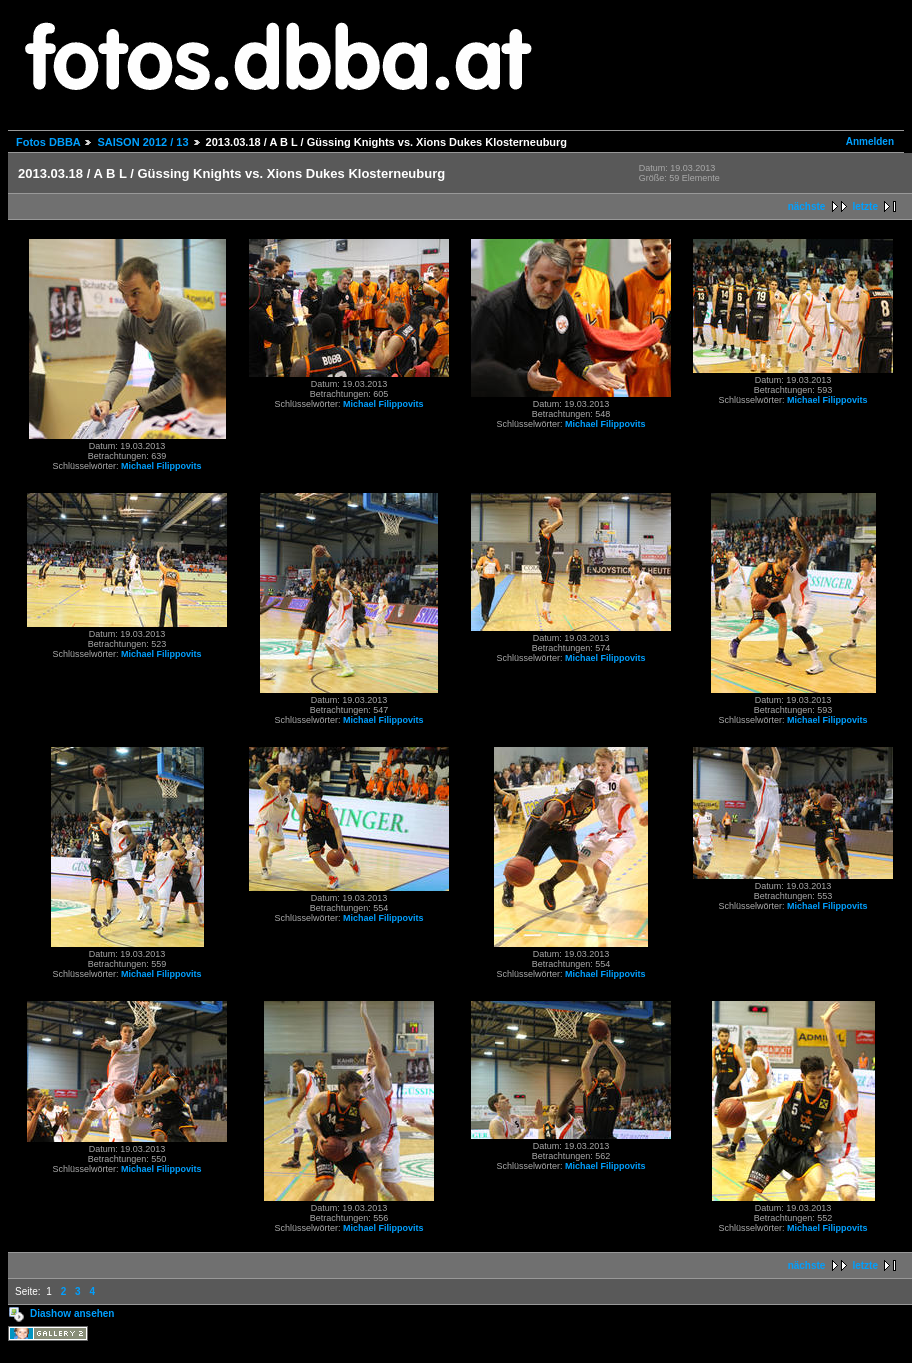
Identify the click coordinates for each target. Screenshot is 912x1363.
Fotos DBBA (48, 142)
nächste (807, 206)
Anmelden (870, 141)
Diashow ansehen (72, 1313)
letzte (865, 206)
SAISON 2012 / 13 (142, 142)
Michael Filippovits (161, 466)
